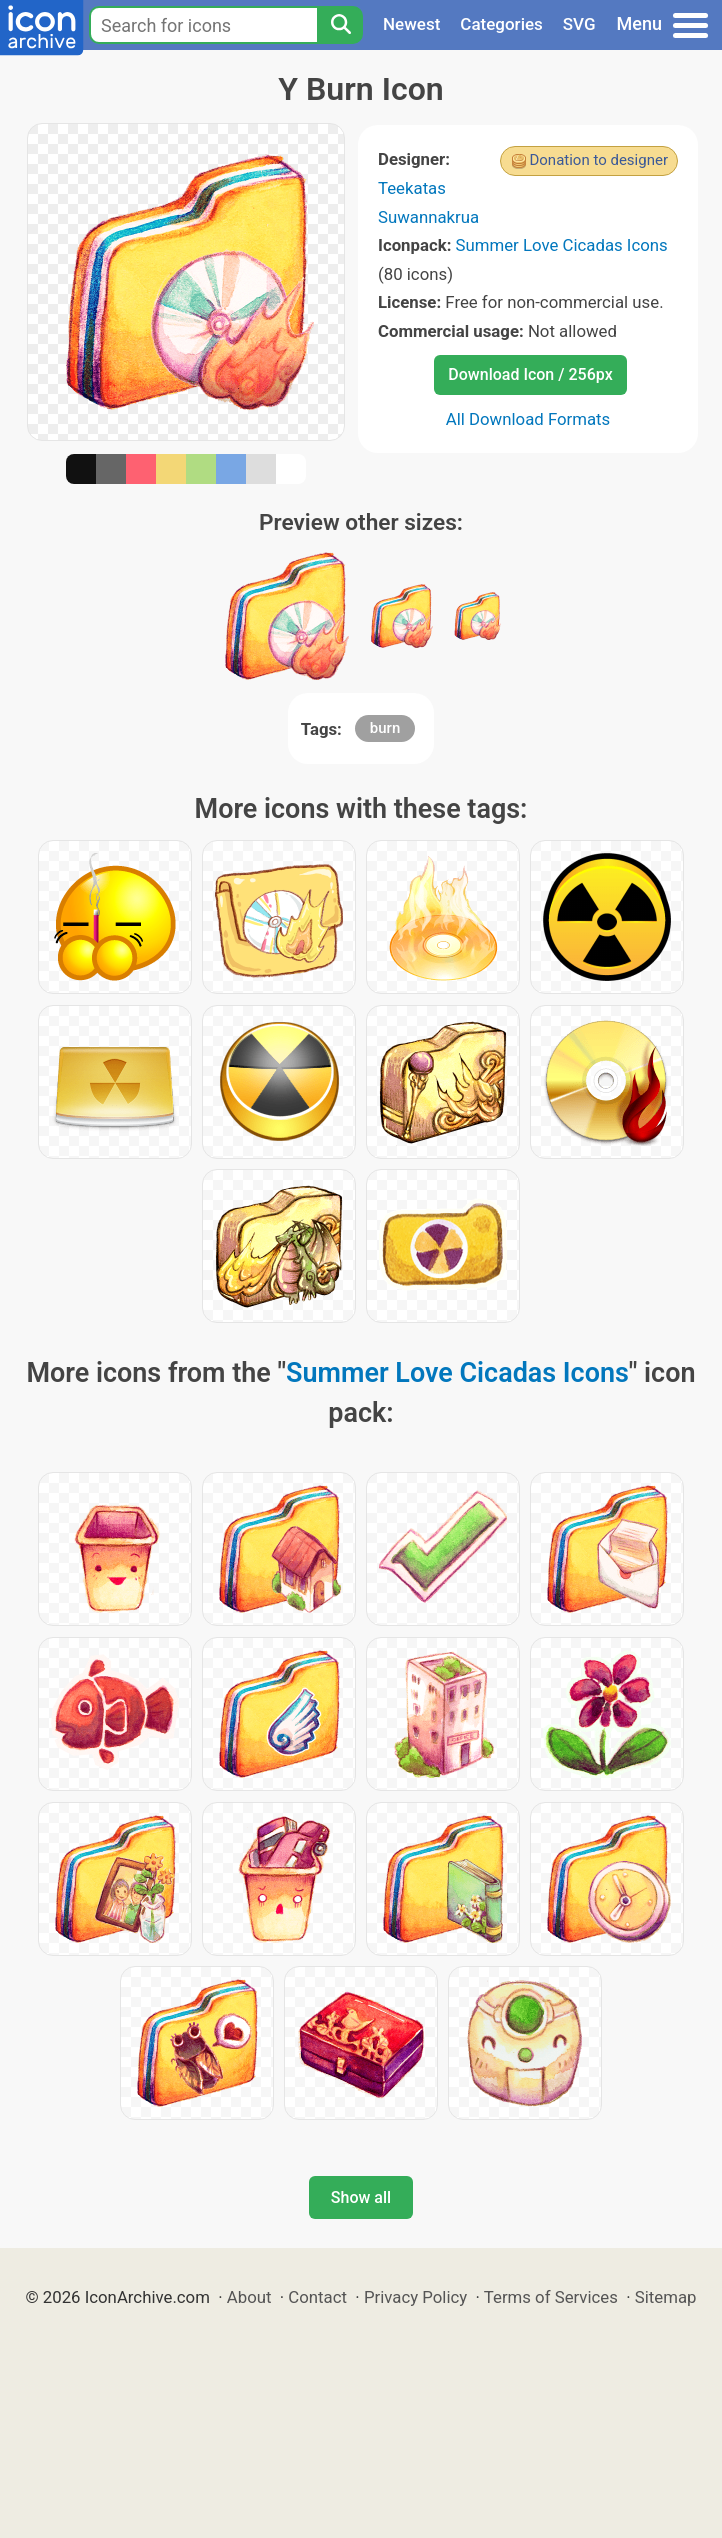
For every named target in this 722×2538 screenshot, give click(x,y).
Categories (501, 24)
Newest (411, 24)
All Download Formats (528, 419)
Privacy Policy (415, 2297)
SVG (579, 24)
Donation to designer (598, 160)
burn (385, 728)
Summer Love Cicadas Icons (562, 245)
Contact (317, 2297)
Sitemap (666, 2297)
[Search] (340, 25)
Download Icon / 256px (530, 374)
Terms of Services (551, 2297)
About (249, 2297)
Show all (361, 2197)
